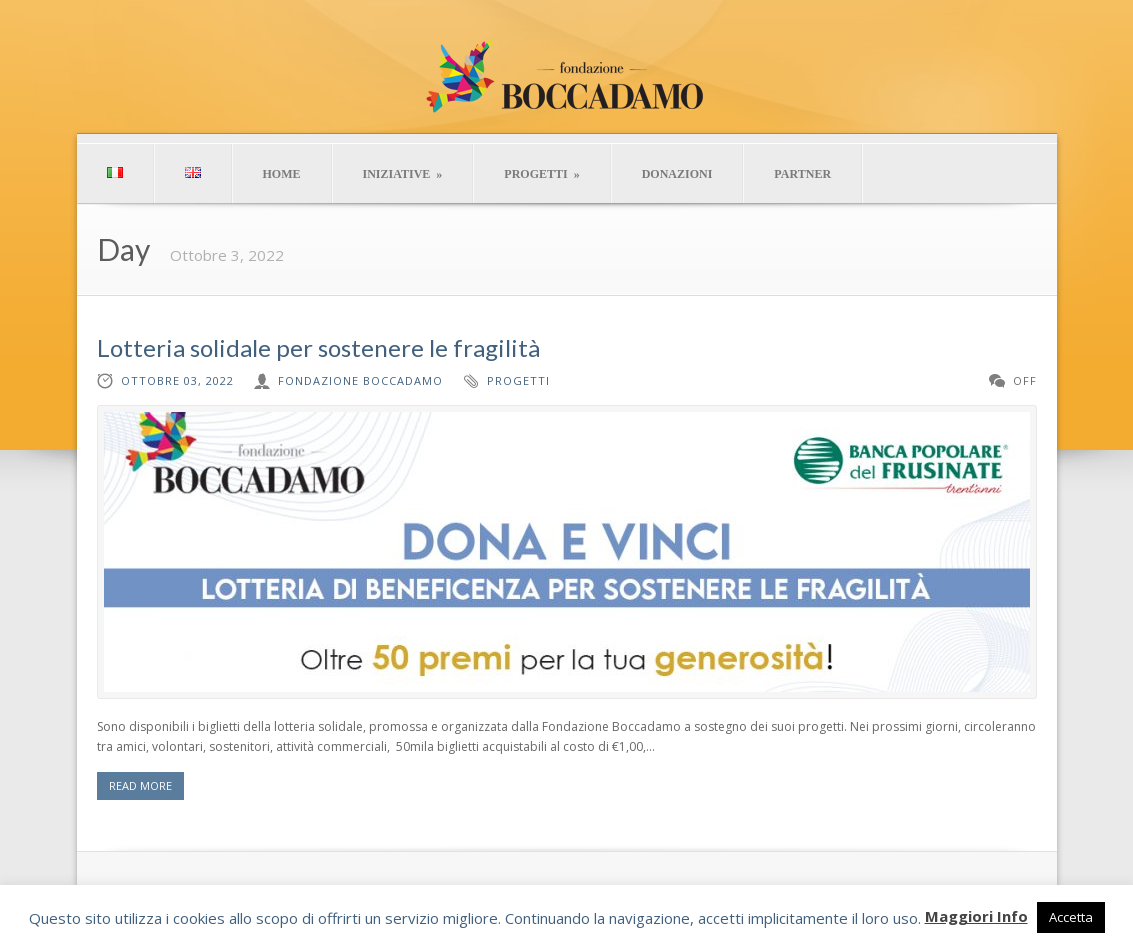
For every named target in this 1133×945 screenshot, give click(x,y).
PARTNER (802, 174)
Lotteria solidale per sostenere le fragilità (318, 347)
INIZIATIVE (403, 174)
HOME (282, 174)
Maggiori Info (976, 916)
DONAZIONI (677, 174)
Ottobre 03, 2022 (177, 380)
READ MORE (140, 785)
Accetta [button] (1071, 917)
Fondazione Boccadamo (360, 380)
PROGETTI (541, 174)
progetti (518, 380)
